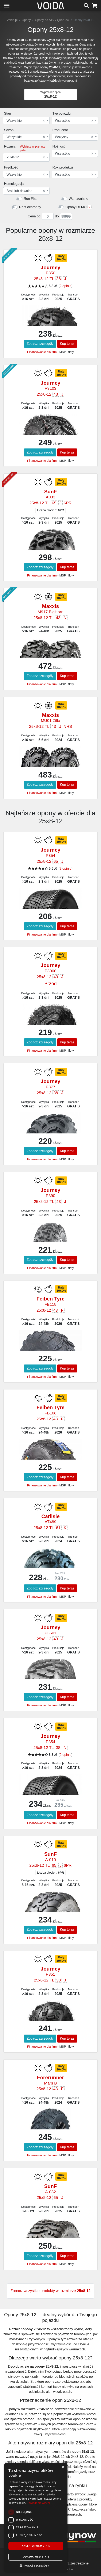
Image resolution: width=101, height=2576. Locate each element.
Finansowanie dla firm (42, 352)
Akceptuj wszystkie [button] (36, 2546)
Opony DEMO (76, 207)
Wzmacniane (78, 198)
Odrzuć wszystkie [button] (36, 2556)
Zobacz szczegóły (40, 343)
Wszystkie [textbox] (26, 120)
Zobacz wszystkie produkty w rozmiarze (50, 2291)
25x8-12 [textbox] (26, 157)
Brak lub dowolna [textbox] (26, 191)
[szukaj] (86, 5)
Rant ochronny (30, 207)
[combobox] (26, 120)
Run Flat (30, 198)
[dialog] (35, 2517)
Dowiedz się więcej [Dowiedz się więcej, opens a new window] (38, 2503)
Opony (26, 20)
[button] (35, 2565)
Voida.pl (12, 20)
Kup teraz (67, 343)
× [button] (62, 2467)
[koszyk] (95, 5)
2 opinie (65, 286)
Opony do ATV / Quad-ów (52, 20)
